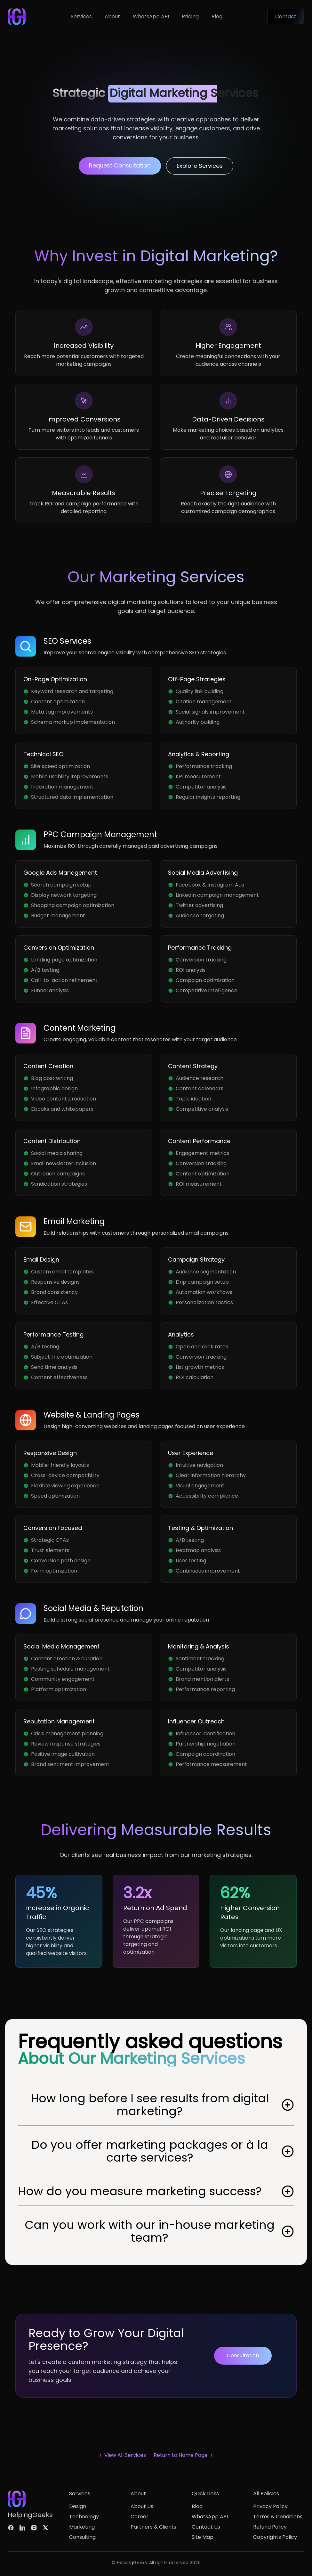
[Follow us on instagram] (34, 2527)
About (112, 16)
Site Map (202, 2537)
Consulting (82, 2537)
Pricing (190, 16)
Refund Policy (270, 2527)
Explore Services (200, 166)
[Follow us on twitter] (45, 2527)
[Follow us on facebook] (11, 2527)
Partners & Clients (153, 2527)
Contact (285, 16)
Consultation (243, 2355)
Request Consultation (120, 165)
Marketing (82, 2527)
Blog (217, 16)
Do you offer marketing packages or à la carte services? (162, 2151)
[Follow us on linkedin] (22, 2527)
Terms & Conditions (277, 2516)
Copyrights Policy (275, 2537)
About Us (142, 2506)
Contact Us (206, 2527)
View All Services (122, 2455)
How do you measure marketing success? (156, 2191)
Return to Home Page (184, 2455)
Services (81, 16)
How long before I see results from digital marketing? (162, 2104)
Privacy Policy (270, 2506)
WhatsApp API (151, 16)
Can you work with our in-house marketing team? (159, 2231)
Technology (84, 2516)
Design (77, 2506)
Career (139, 2516)
